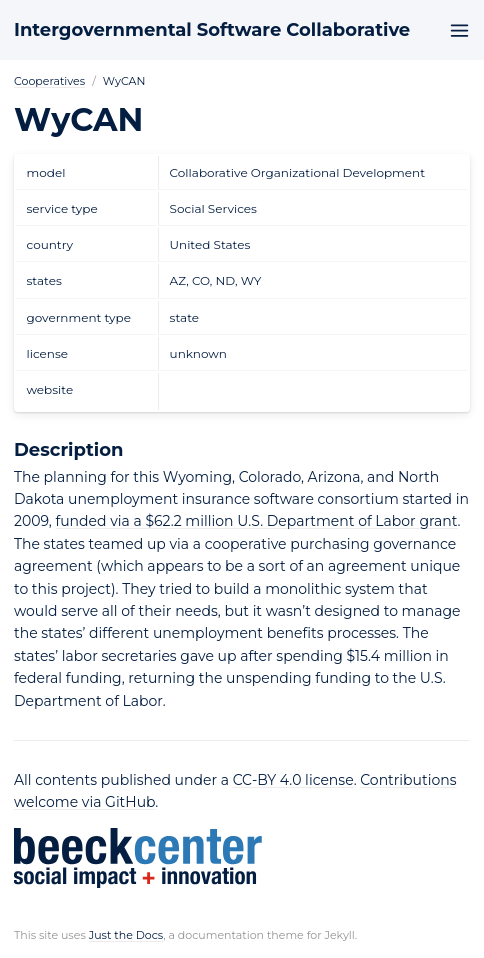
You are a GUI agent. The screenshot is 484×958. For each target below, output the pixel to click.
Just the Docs (126, 935)
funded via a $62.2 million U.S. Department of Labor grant (256, 521)
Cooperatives (49, 81)
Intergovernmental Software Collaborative (212, 30)
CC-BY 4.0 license (293, 780)
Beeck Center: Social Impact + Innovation (138, 858)
